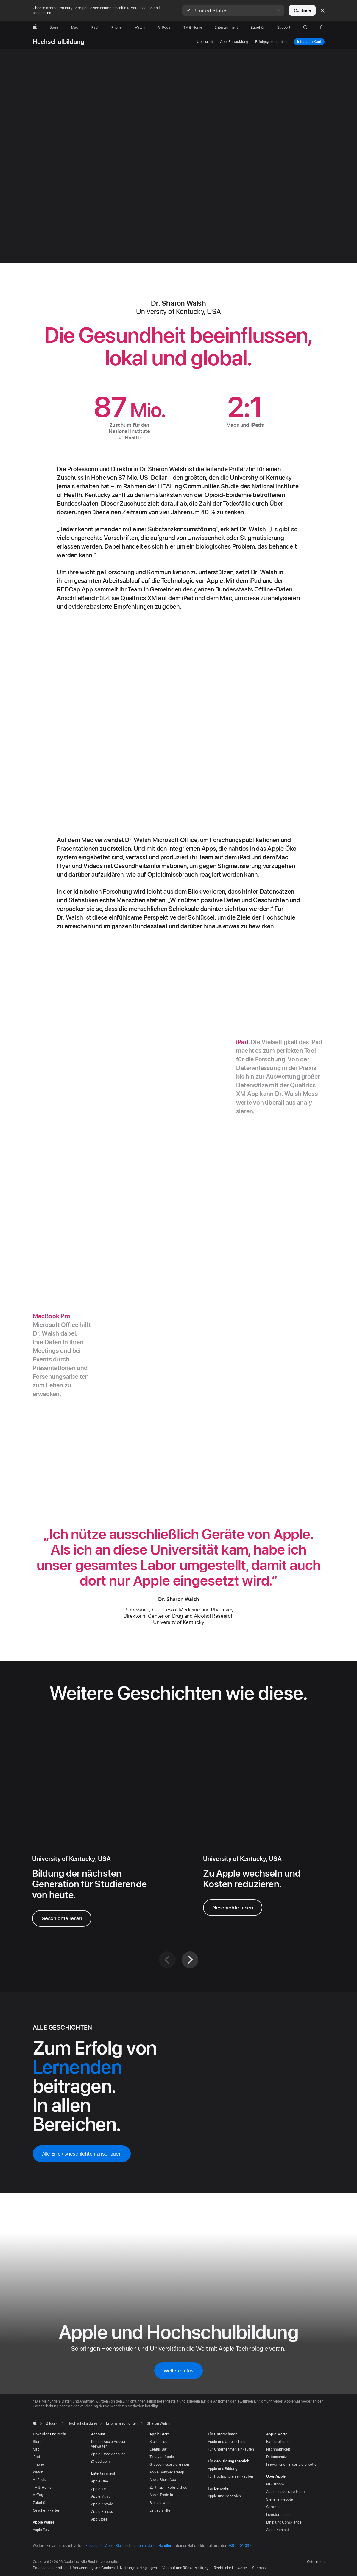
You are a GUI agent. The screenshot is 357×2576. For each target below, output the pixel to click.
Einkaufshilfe (159, 2510)
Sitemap (259, 2568)
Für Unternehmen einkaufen (231, 2449)
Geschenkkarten (46, 2510)
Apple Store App (162, 2480)
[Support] (284, 27)
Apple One (99, 2481)
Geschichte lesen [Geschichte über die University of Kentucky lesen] (61, 1918)
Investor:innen (278, 2515)
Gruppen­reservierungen (169, 2464)
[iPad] (94, 27)
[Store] (54, 27)
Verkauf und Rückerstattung (185, 2568)
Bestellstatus (159, 2503)
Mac (36, 2449)
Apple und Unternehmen (227, 2442)
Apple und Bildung (222, 2469)
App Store (99, 2519)
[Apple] (34, 27)
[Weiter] (190, 1959)
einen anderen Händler (152, 2546)
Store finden (159, 2442)
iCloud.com (100, 2461)
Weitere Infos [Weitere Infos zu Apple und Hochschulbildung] (178, 2371)
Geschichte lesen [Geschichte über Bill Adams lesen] (232, 1908)
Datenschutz (276, 2457)
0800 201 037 (239, 2546)
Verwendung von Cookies (94, 2568)
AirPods (39, 2480)
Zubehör (40, 2503)
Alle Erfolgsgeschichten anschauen (82, 2154)
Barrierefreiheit (278, 2442)
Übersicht (205, 42)
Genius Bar (158, 2449)
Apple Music (101, 2496)
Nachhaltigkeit (278, 2449)
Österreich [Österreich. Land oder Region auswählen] (316, 2562)
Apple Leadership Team (285, 2492)
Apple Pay (41, 2530)
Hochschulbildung (59, 41)
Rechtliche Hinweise (230, 2568)
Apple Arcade (102, 2504)
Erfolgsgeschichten (271, 42)
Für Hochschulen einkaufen (230, 2476)
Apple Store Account (108, 2454)
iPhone (38, 2464)
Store (37, 2442)
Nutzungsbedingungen (138, 2568)
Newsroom (275, 2484)
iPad (36, 2457)
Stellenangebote (279, 2499)
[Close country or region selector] (322, 10)
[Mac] (74, 27)
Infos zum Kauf (309, 41)
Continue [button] (302, 10)
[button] (233, 10)
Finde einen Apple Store (104, 2546)
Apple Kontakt (277, 2530)
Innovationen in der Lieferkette (291, 2464)
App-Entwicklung (234, 42)
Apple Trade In (161, 2495)
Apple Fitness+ (103, 2512)
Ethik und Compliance (284, 2522)
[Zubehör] (257, 27)
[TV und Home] (193, 27)
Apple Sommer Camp (166, 2472)
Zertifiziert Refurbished (168, 2487)
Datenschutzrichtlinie (50, 2568)
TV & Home (42, 2487)
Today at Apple (161, 2457)
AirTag (38, 2495)
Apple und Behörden (224, 2496)
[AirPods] (164, 27)
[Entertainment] (226, 27)
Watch (38, 2472)
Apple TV (98, 2489)
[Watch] (139, 27)
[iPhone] (116, 27)
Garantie (273, 2507)
